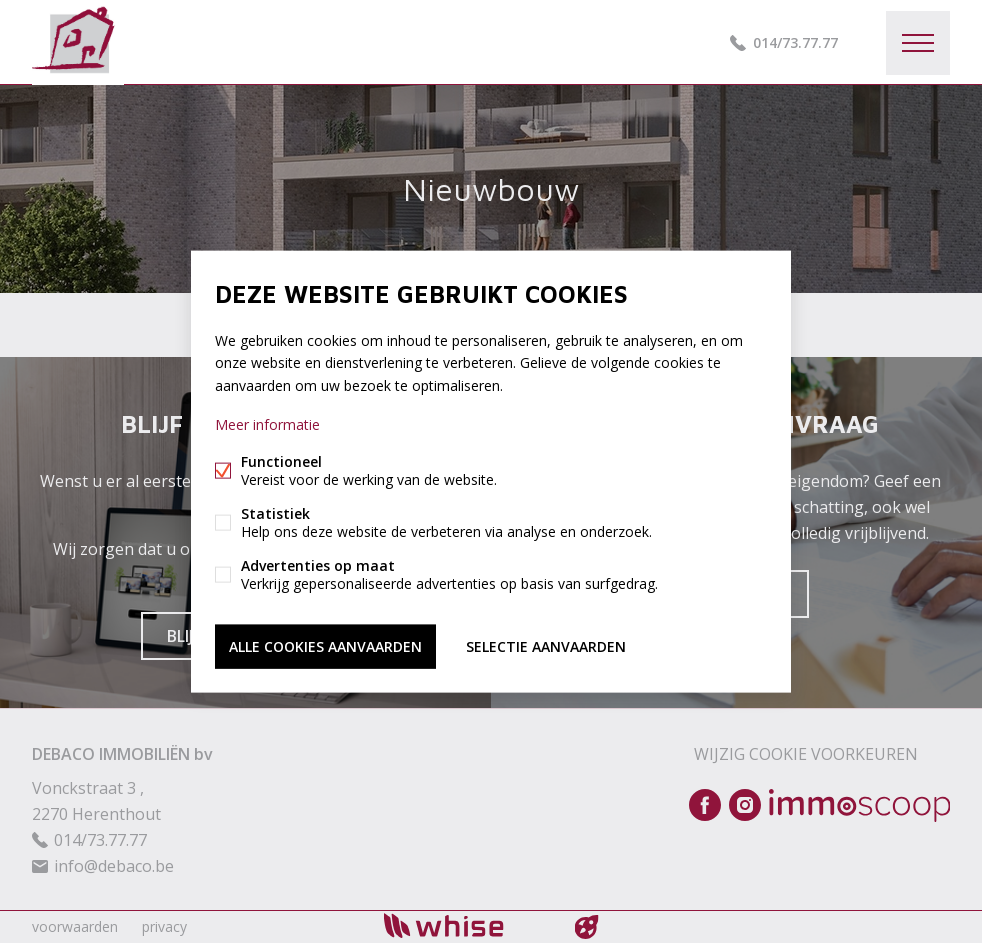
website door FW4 (587, 927)
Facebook (705, 805)
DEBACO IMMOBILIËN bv (122, 754)
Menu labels (918, 43)
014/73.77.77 (795, 42)
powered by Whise (467, 925)
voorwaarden (75, 926)
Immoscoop (859, 805)
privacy (164, 926)
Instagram (745, 805)
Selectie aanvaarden (546, 645)
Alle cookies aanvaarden (325, 645)
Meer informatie (267, 423)
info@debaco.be (114, 866)
